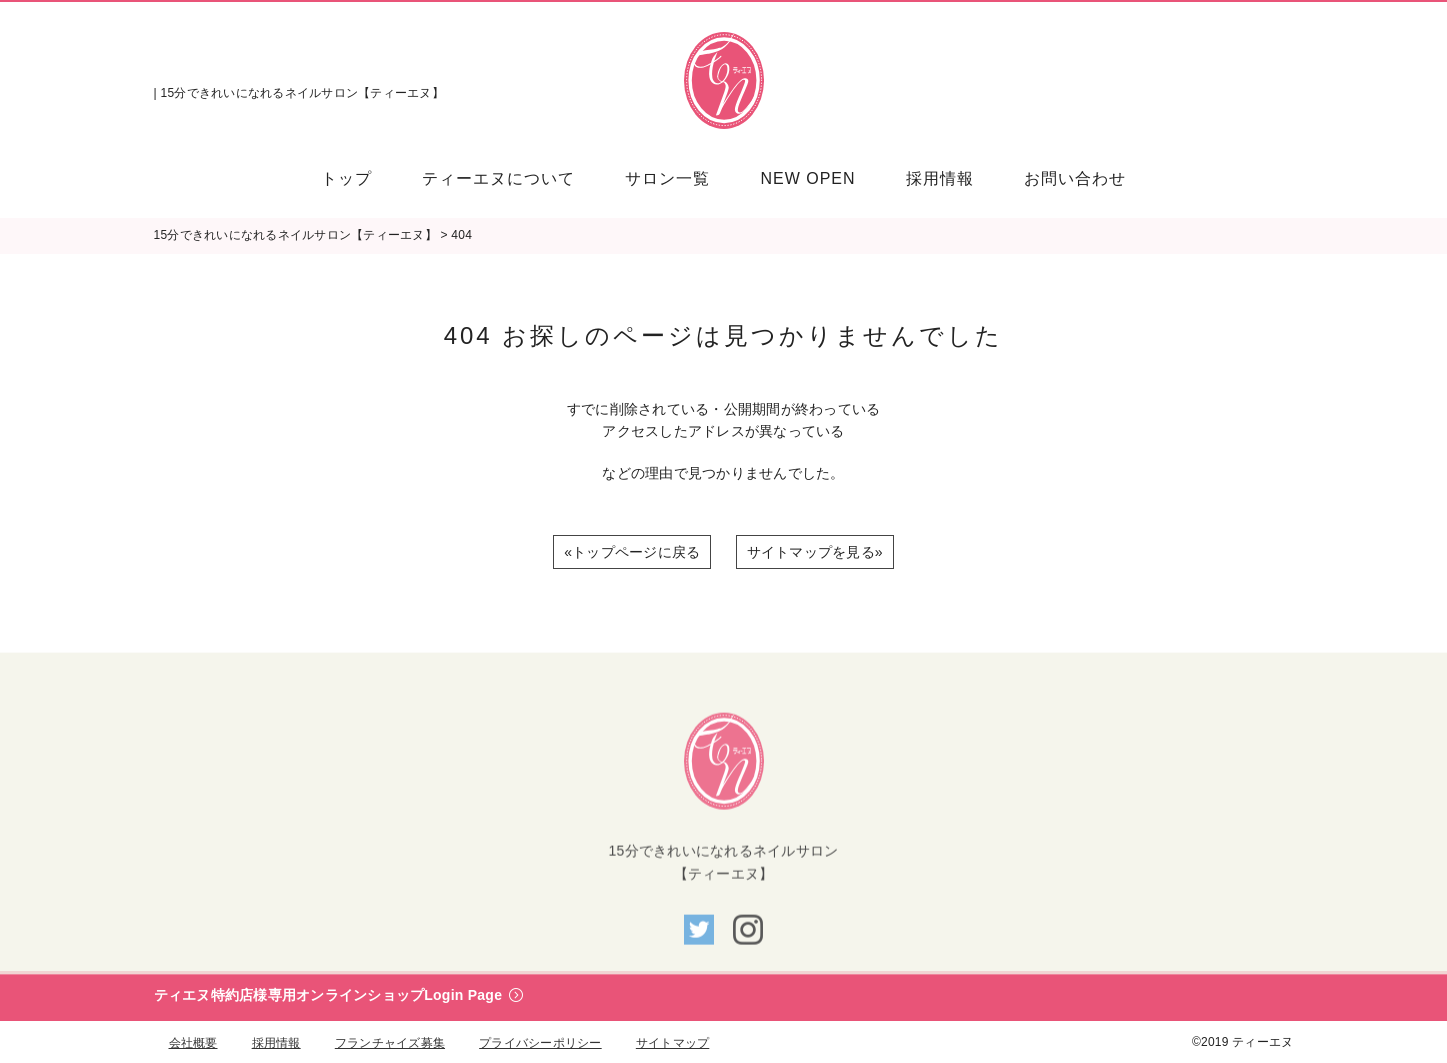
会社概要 (193, 1043)
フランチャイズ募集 (390, 1043)
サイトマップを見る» (815, 552)
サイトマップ (673, 1043)
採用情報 (276, 1043)
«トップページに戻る (632, 552)
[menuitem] (359, 178)
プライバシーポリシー (540, 1043)
